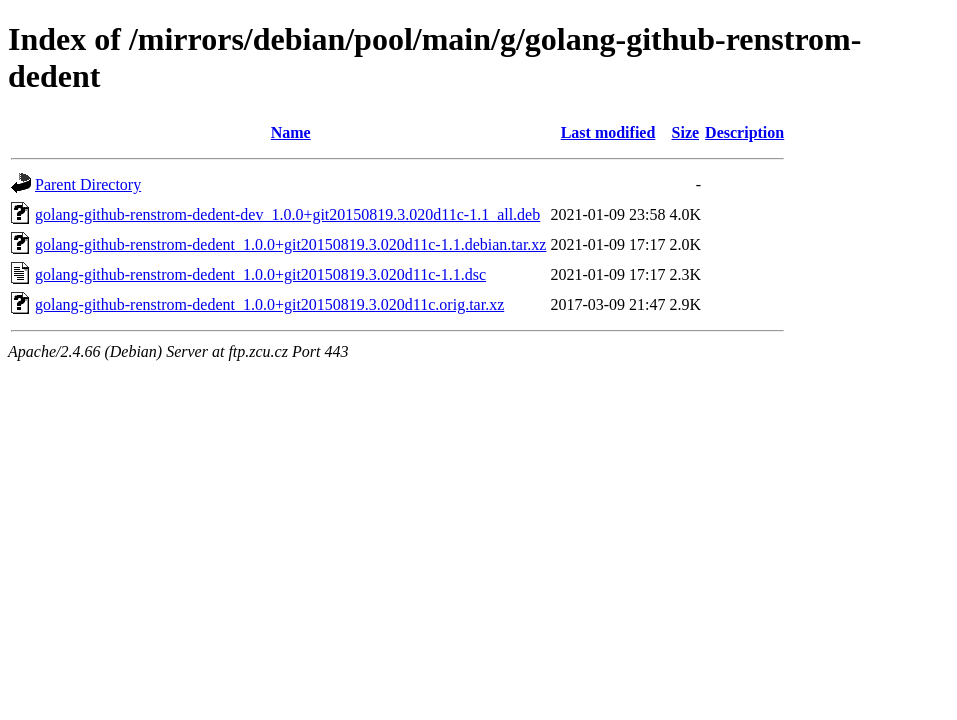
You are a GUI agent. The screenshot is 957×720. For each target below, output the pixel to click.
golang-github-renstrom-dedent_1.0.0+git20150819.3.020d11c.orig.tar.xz (269, 304)
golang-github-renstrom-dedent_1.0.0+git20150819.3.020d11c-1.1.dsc (260, 274)
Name (291, 132)
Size (686, 132)
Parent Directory (88, 184)
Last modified (608, 132)
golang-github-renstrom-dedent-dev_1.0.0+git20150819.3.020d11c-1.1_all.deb (287, 214)
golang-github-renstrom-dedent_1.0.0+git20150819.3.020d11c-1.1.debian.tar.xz (290, 244)
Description (744, 132)
